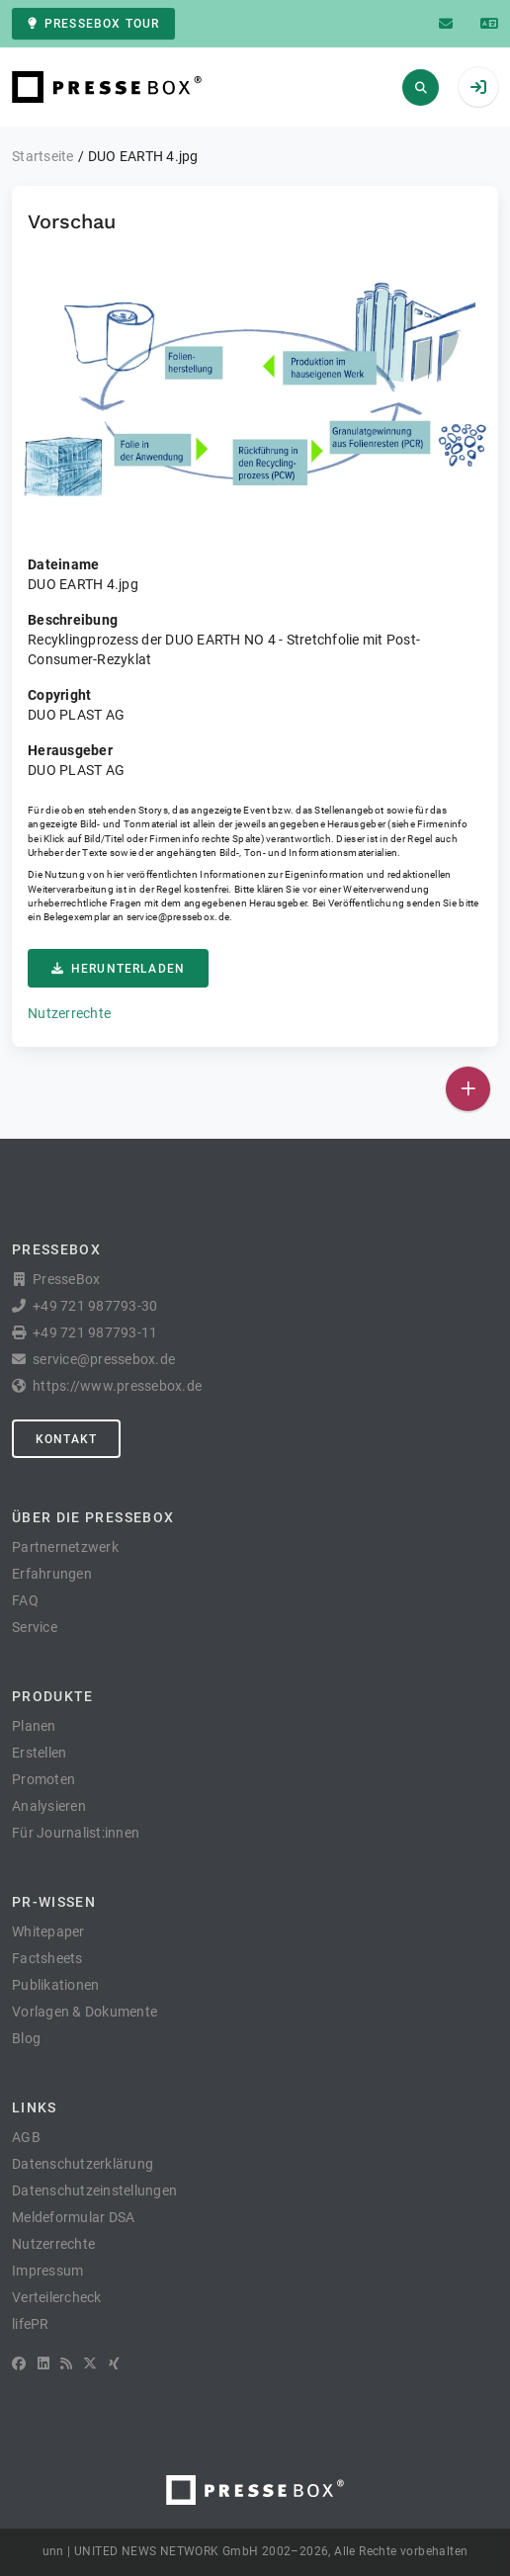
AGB (26, 2137)
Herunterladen (118, 969)
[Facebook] (19, 2363)
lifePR (30, 2324)
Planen (34, 1726)
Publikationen (55, 1985)
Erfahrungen (52, 1574)
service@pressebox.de (178, 916)
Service (34, 1627)
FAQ (25, 1600)
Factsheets (47, 1958)
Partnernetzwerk (65, 1547)
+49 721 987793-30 (95, 1306)
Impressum (47, 2270)
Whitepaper (48, 1931)
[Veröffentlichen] (468, 1089)
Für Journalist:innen (75, 1833)
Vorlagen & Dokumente (84, 2011)
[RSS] (66, 2363)
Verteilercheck (57, 2297)
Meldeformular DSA (73, 2217)
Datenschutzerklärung (82, 2164)
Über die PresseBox (93, 1517)
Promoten (43, 1779)
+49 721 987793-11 (95, 1332)
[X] (90, 2363)
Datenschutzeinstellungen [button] (94, 2190)
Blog (26, 2038)
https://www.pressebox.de (117, 1386)
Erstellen (39, 1752)
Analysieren (49, 1806)
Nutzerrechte (69, 1013)
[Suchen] (420, 87)
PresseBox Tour (93, 24)
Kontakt (66, 1439)
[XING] (114, 2363)
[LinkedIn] (43, 2363)
